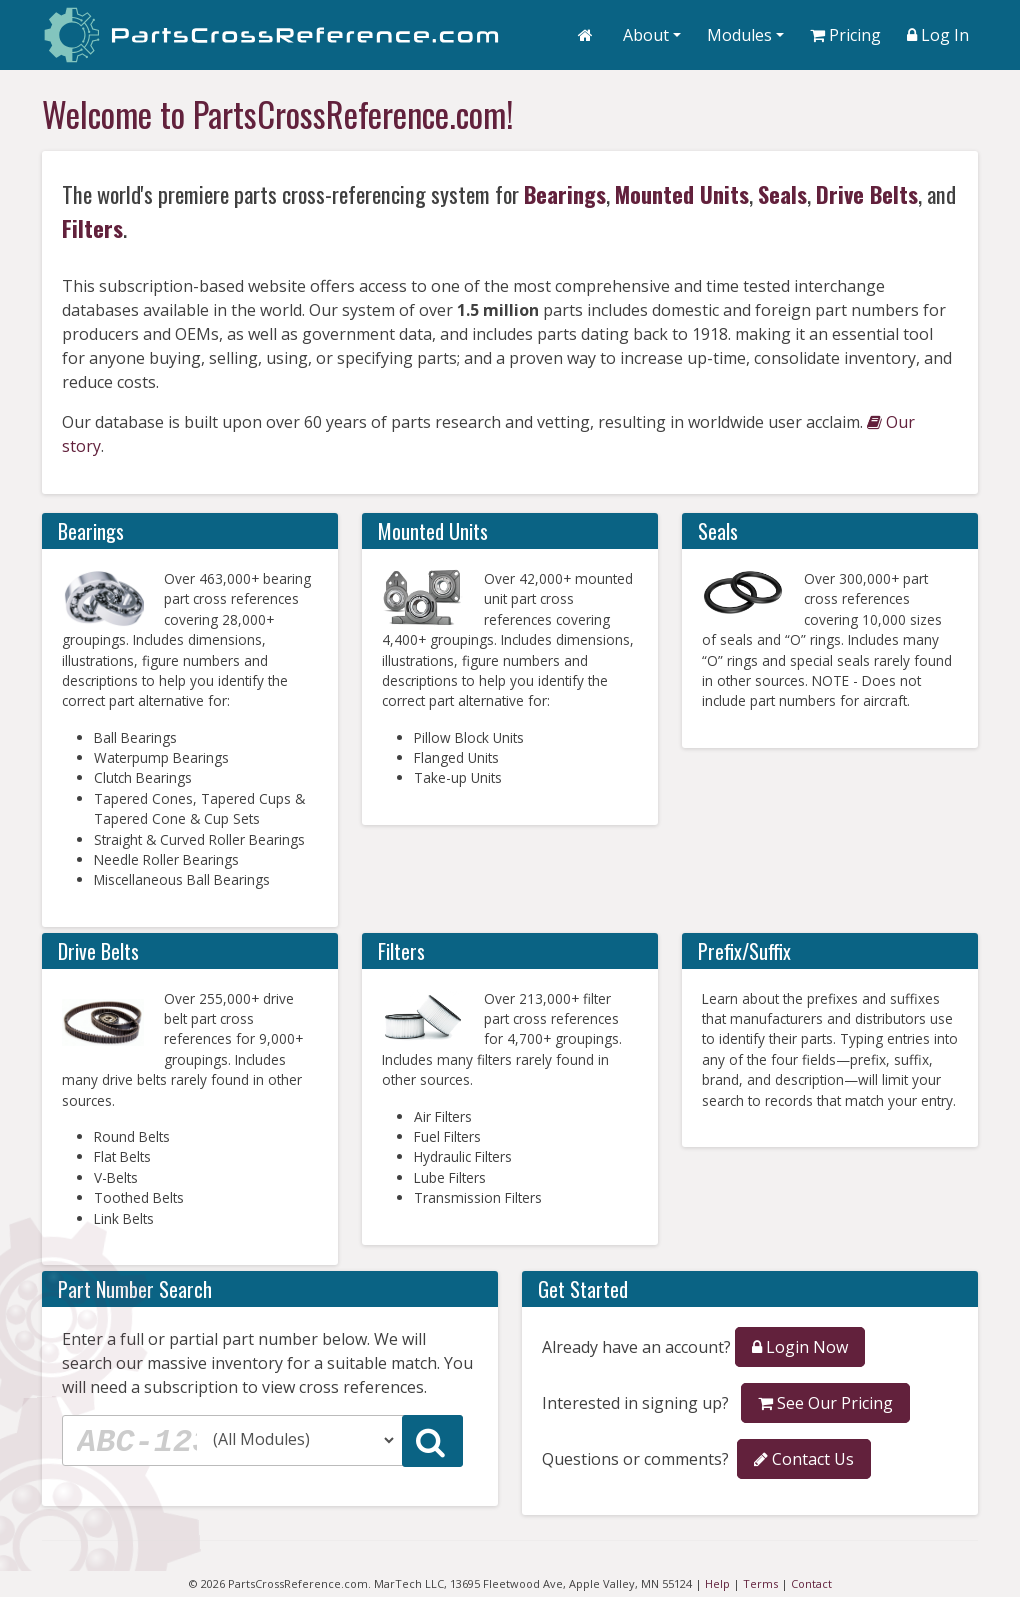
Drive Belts (867, 193)
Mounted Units (682, 193)
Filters (92, 227)
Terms (760, 1583)
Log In (938, 35)
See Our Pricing (825, 1403)
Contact (811, 1583)
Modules (739, 35)
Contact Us (804, 1459)
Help (717, 1583)
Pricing (845, 35)
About (646, 35)
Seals (782, 193)
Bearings (565, 193)
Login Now (800, 1347)
